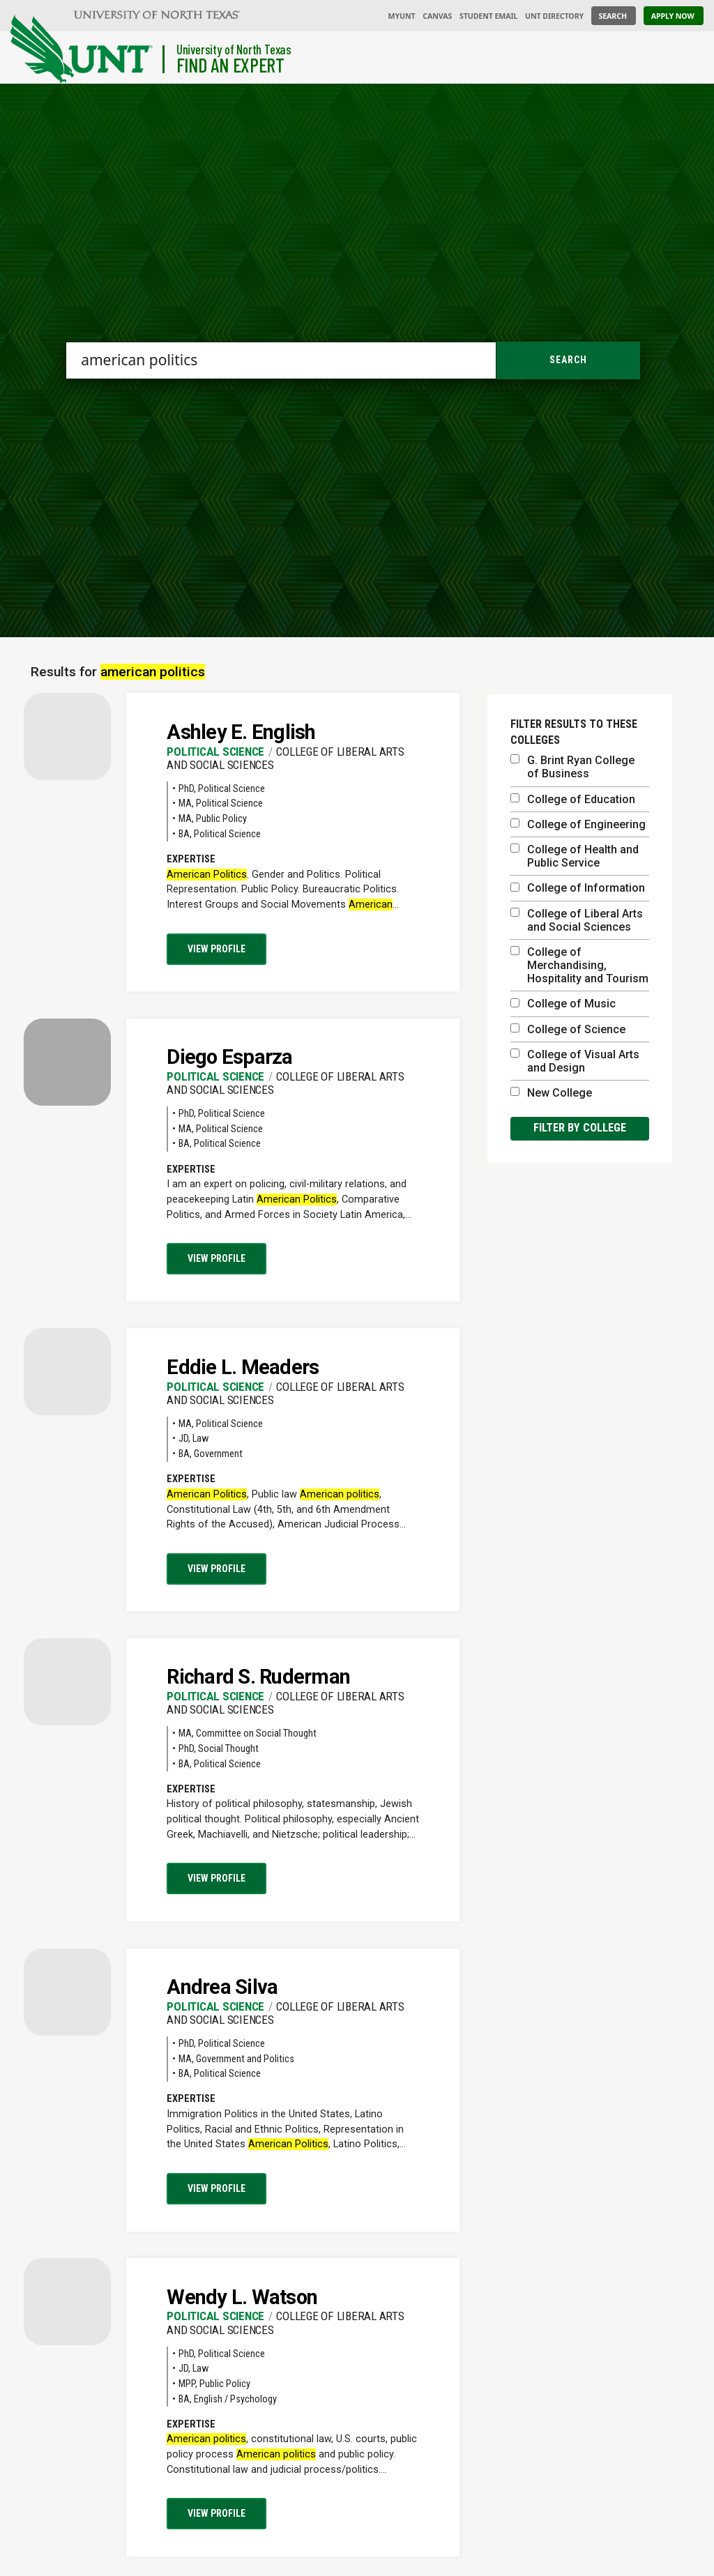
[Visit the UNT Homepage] (125, 51)
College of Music (563, 1003)
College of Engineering (578, 824)
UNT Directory (554, 16)
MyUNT (402, 16)
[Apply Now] (674, 16)
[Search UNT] (614, 16)
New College (551, 1092)
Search (568, 359)
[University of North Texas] (157, 14)
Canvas (437, 16)
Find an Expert (230, 65)
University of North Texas (233, 49)
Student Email (488, 16)
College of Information (577, 887)
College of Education (572, 799)
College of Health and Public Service (574, 856)
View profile (216, 948)
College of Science (567, 1029)
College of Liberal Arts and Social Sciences (576, 920)
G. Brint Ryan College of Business (572, 767)
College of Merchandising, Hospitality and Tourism (579, 965)
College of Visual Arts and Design (574, 1061)
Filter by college (579, 1127)
